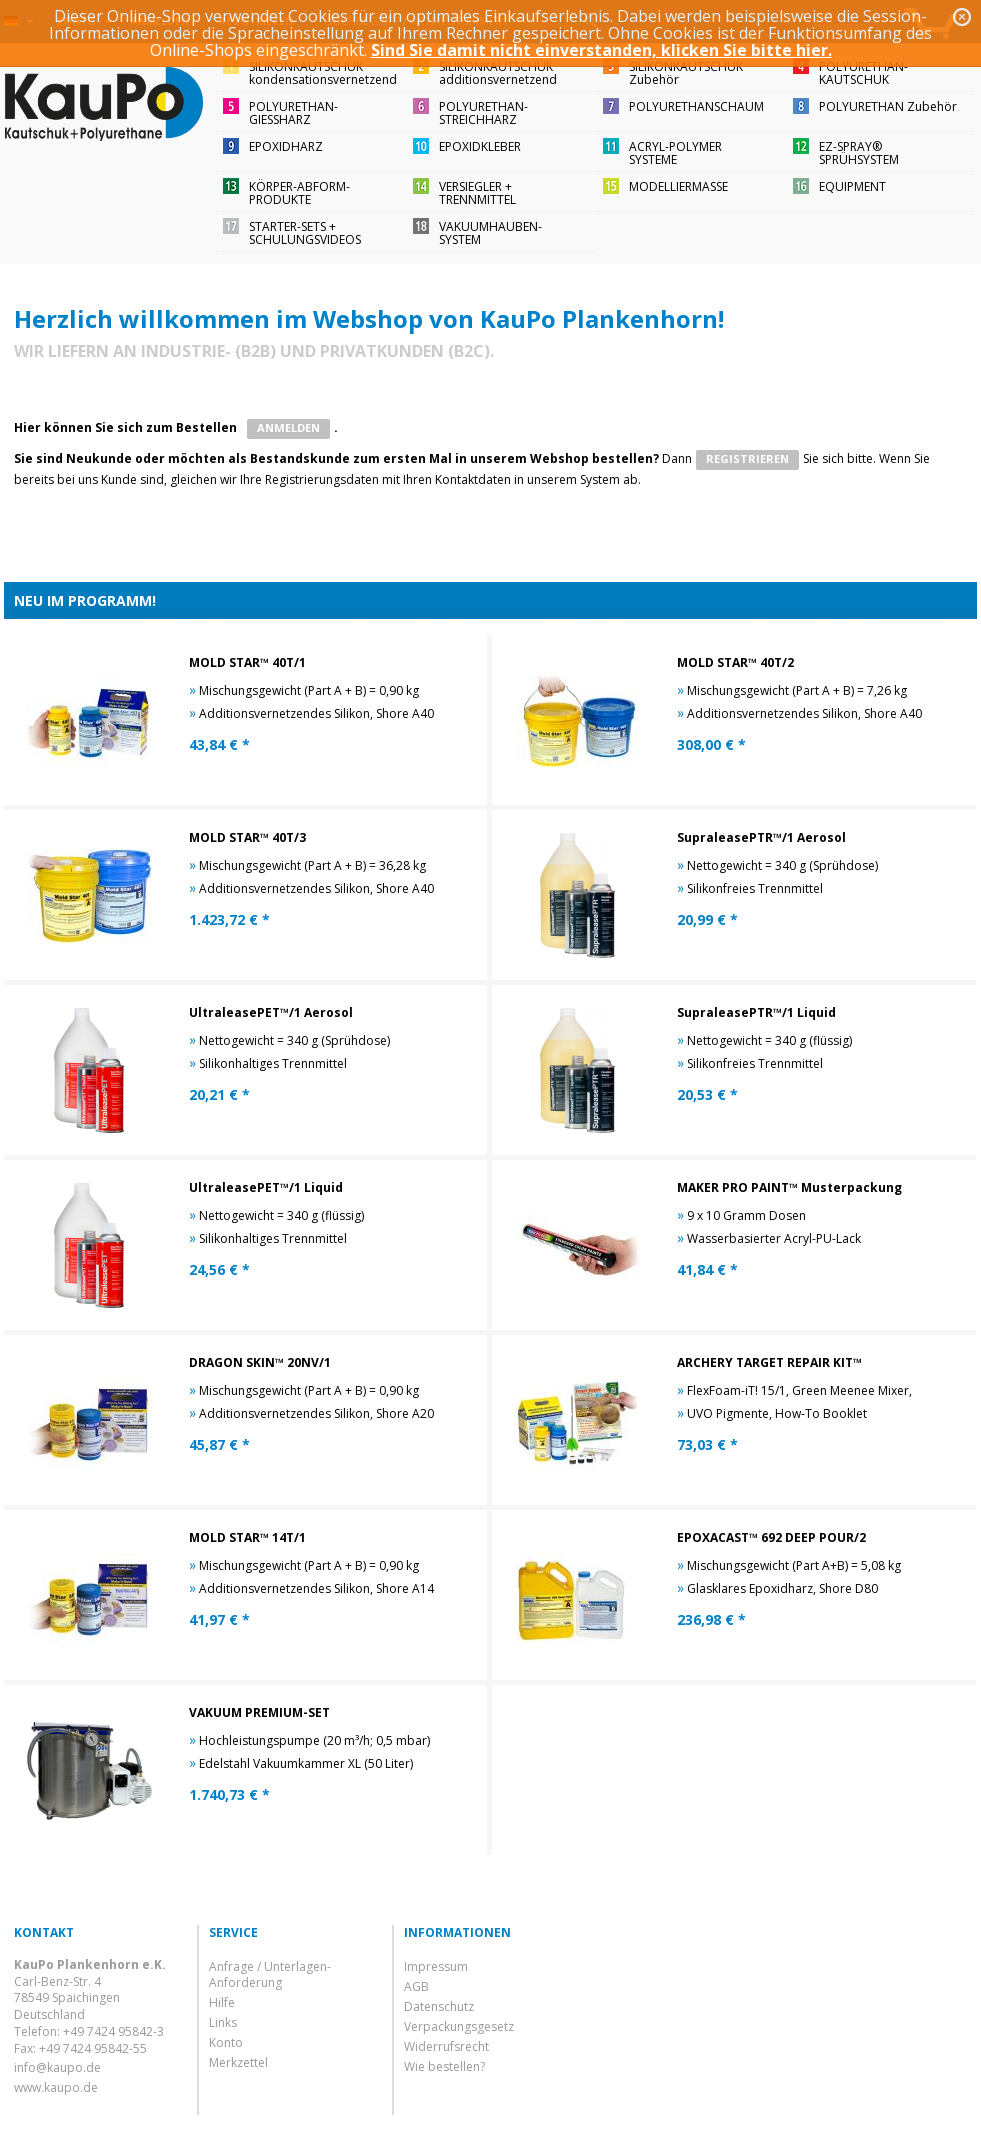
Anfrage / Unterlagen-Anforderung (270, 1974)
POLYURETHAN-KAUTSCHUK (863, 73)
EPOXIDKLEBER (480, 146)
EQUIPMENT (852, 186)
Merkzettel (238, 2062)
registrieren (747, 458)
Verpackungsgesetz (459, 2026)
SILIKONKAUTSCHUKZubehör (686, 73)
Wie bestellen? (444, 2066)
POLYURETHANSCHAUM (696, 106)
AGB (416, 1986)
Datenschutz (439, 2006)
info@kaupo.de (57, 2067)
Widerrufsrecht (446, 2046)
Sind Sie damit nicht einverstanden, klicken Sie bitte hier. (601, 50)
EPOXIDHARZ (286, 146)
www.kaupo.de (56, 2087)
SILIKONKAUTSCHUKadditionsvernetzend (498, 73)
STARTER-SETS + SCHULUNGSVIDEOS (305, 233)
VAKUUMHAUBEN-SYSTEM (490, 233)
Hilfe (222, 2002)
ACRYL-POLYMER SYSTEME (675, 153)
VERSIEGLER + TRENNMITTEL (477, 193)
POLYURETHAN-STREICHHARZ (483, 113)
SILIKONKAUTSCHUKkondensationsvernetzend (323, 73)
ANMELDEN (288, 427)
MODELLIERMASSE (678, 186)
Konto (226, 2042)
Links (223, 2022)
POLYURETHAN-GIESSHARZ (293, 113)
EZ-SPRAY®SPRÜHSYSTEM (859, 153)
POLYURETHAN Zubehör (888, 106)
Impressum (436, 1966)
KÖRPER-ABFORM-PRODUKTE (299, 193)
